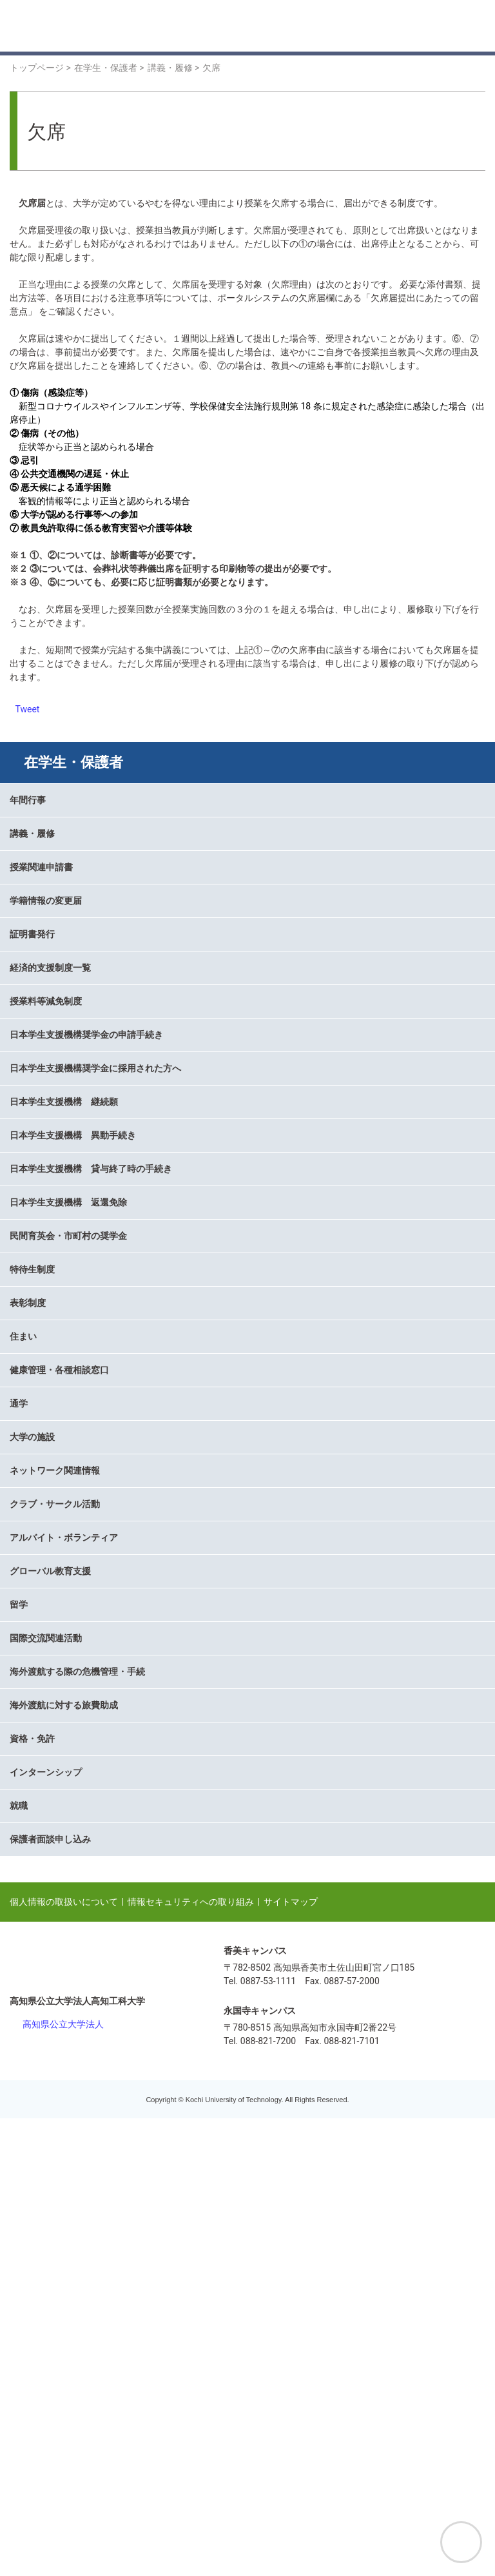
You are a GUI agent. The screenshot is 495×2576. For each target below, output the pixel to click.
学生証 (43, 1092)
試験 (39, 979)
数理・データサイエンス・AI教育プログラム (119, 1205)
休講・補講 (52, 1047)
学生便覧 (48, 1114)
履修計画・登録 (61, 889)
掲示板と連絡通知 (66, 866)
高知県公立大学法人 (63, 2482)
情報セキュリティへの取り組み (191, 2359)
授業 (39, 1182)
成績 (39, 1002)
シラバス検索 (57, 934)
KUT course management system (96, 1137)
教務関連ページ (61, 1160)
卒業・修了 (52, 911)
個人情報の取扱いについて (64, 2359)
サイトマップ (291, 2359)
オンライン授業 (61, 956)
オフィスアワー (61, 1069)
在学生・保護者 (73, 762)
